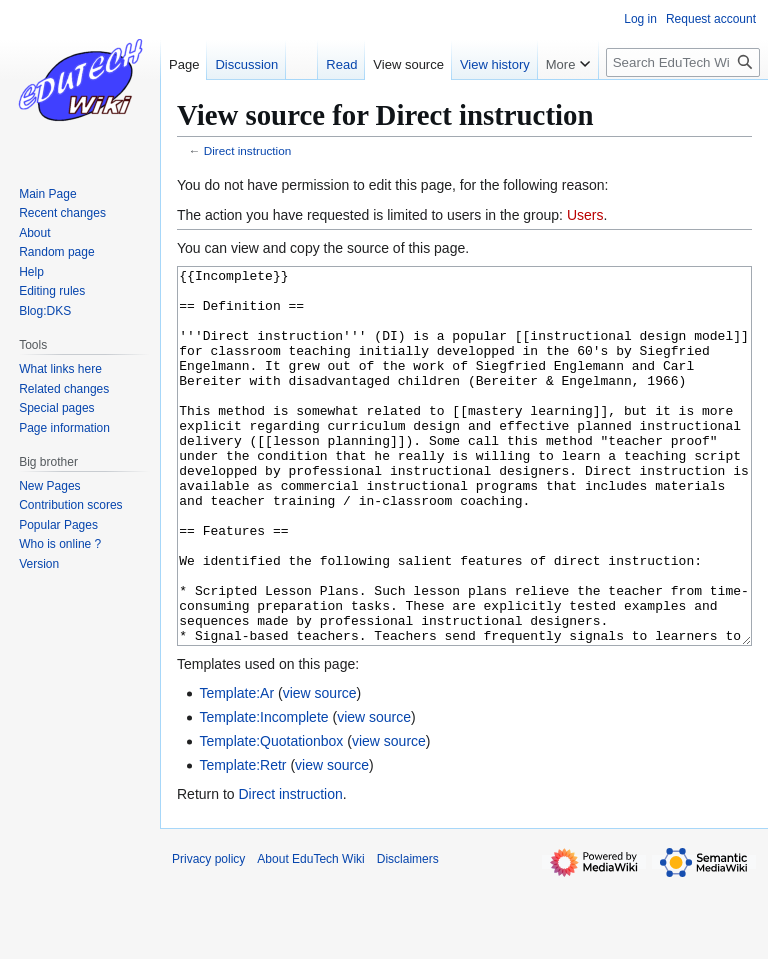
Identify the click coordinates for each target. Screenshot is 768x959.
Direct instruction (248, 150)
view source (320, 768)
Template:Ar (236, 768)
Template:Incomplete (263, 792)
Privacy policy (208, 934)
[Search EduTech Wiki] (683, 62)
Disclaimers (408, 934)
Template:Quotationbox (271, 816)
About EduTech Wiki (310, 934)
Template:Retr (242, 840)
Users (585, 215)
